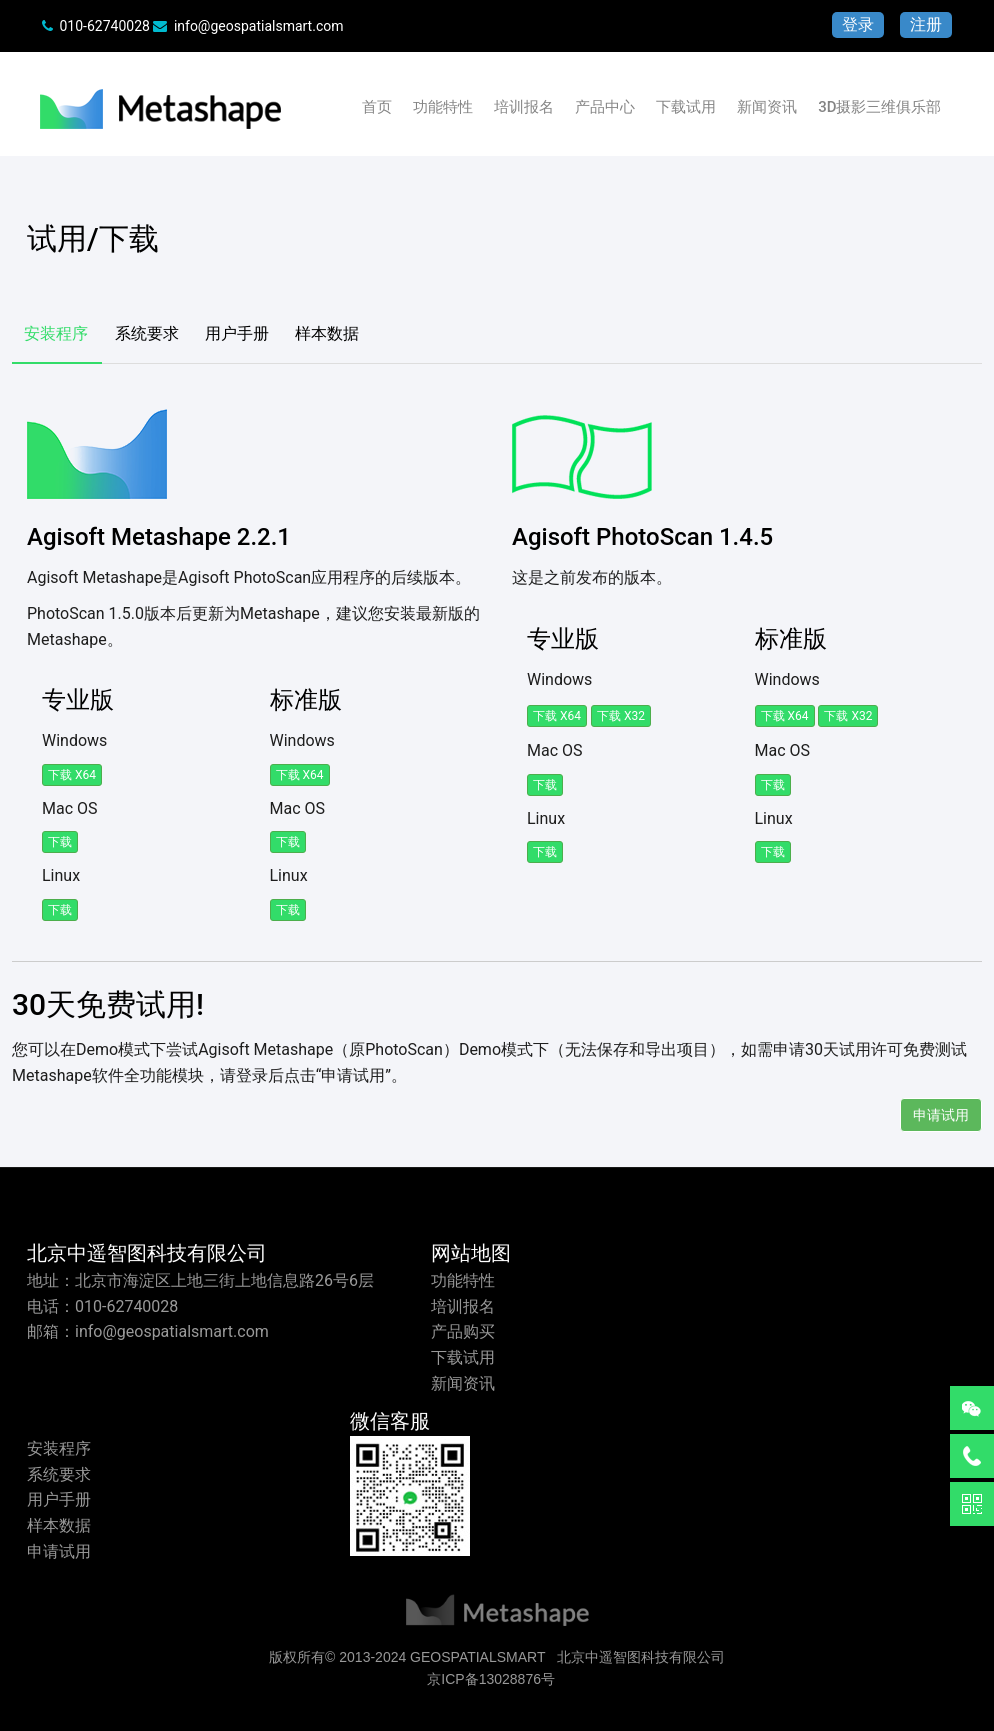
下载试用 (686, 107)
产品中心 (605, 107)
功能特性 (443, 107)
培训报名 (524, 107)
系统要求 (147, 333)
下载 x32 (621, 716)
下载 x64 (72, 775)
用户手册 (237, 333)
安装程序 (56, 333)
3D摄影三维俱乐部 (879, 107)
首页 (377, 107)
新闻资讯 (767, 107)
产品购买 (463, 1331)
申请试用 (941, 1115)
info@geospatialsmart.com (259, 26)
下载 (60, 842)
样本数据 (327, 333)
